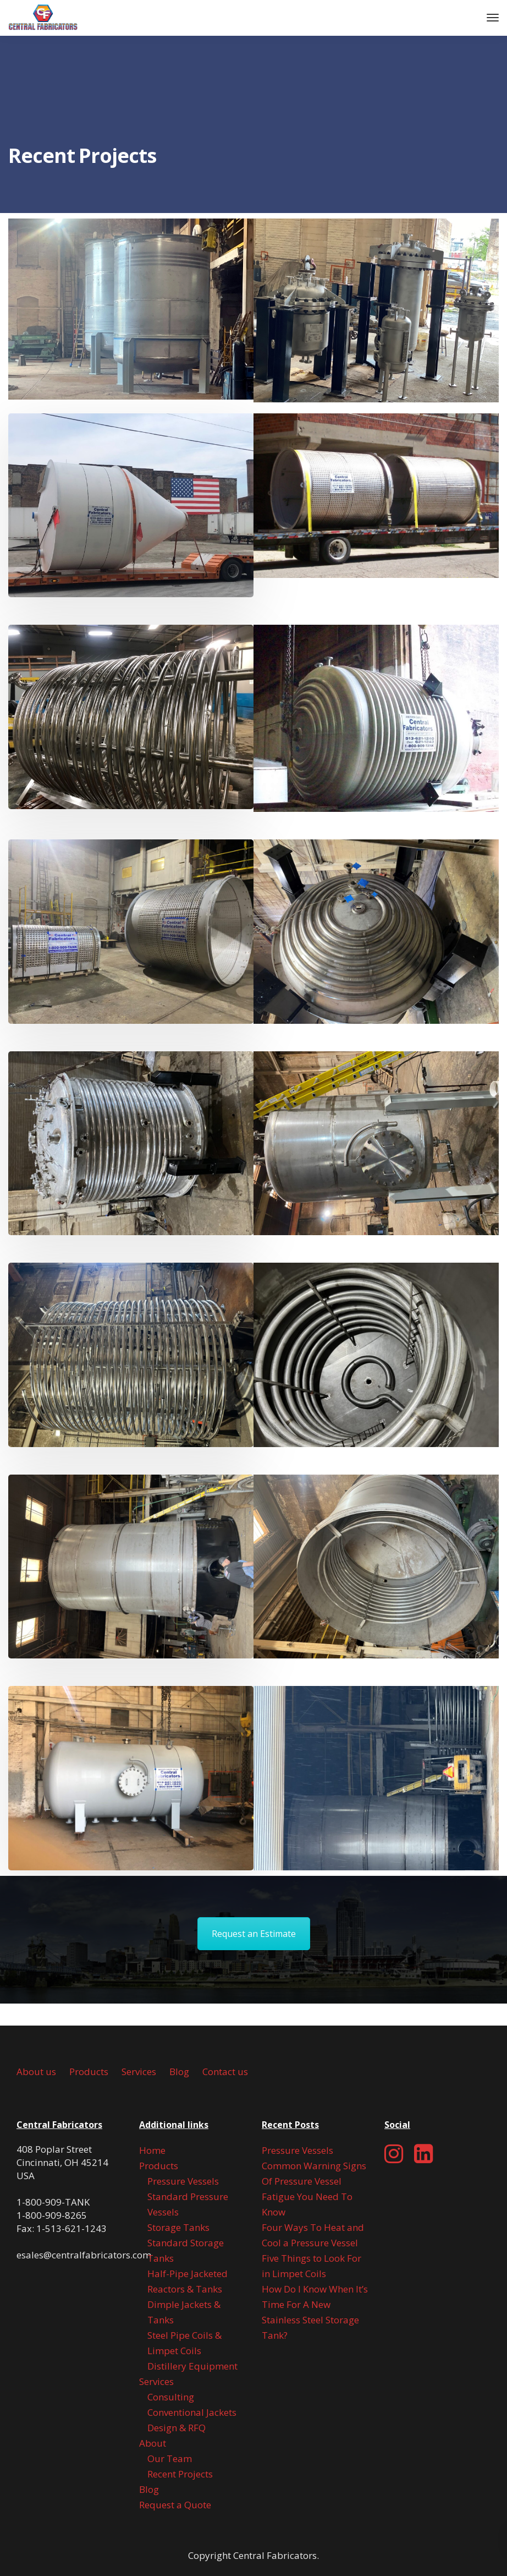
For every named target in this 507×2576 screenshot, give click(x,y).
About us (36, 2071)
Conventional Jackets (191, 2412)
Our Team (169, 2458)
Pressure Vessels (183, 2181)
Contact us (225, 2071)
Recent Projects (180, 2474)
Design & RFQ (176, 2427)
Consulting (170, 2397)
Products (88, 2071)
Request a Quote (175, 2504)
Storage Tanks (178, 2227)
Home (152, 2150)
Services (139, 2071)
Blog (179, 2071)
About (152, 2443)
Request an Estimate (254, 1934)
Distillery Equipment (192, 2366)
